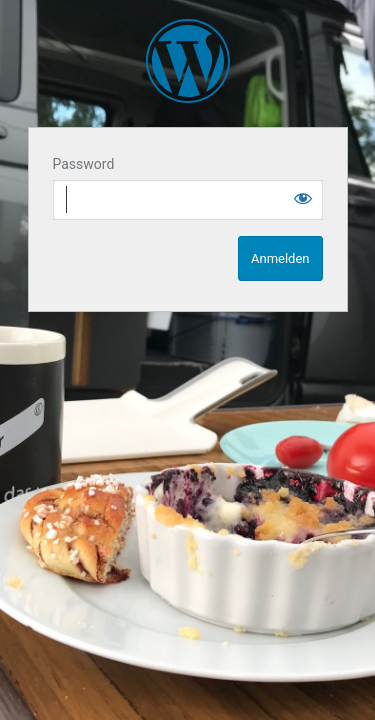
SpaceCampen (188, 61)
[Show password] (303, 198)
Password (84, 164)
